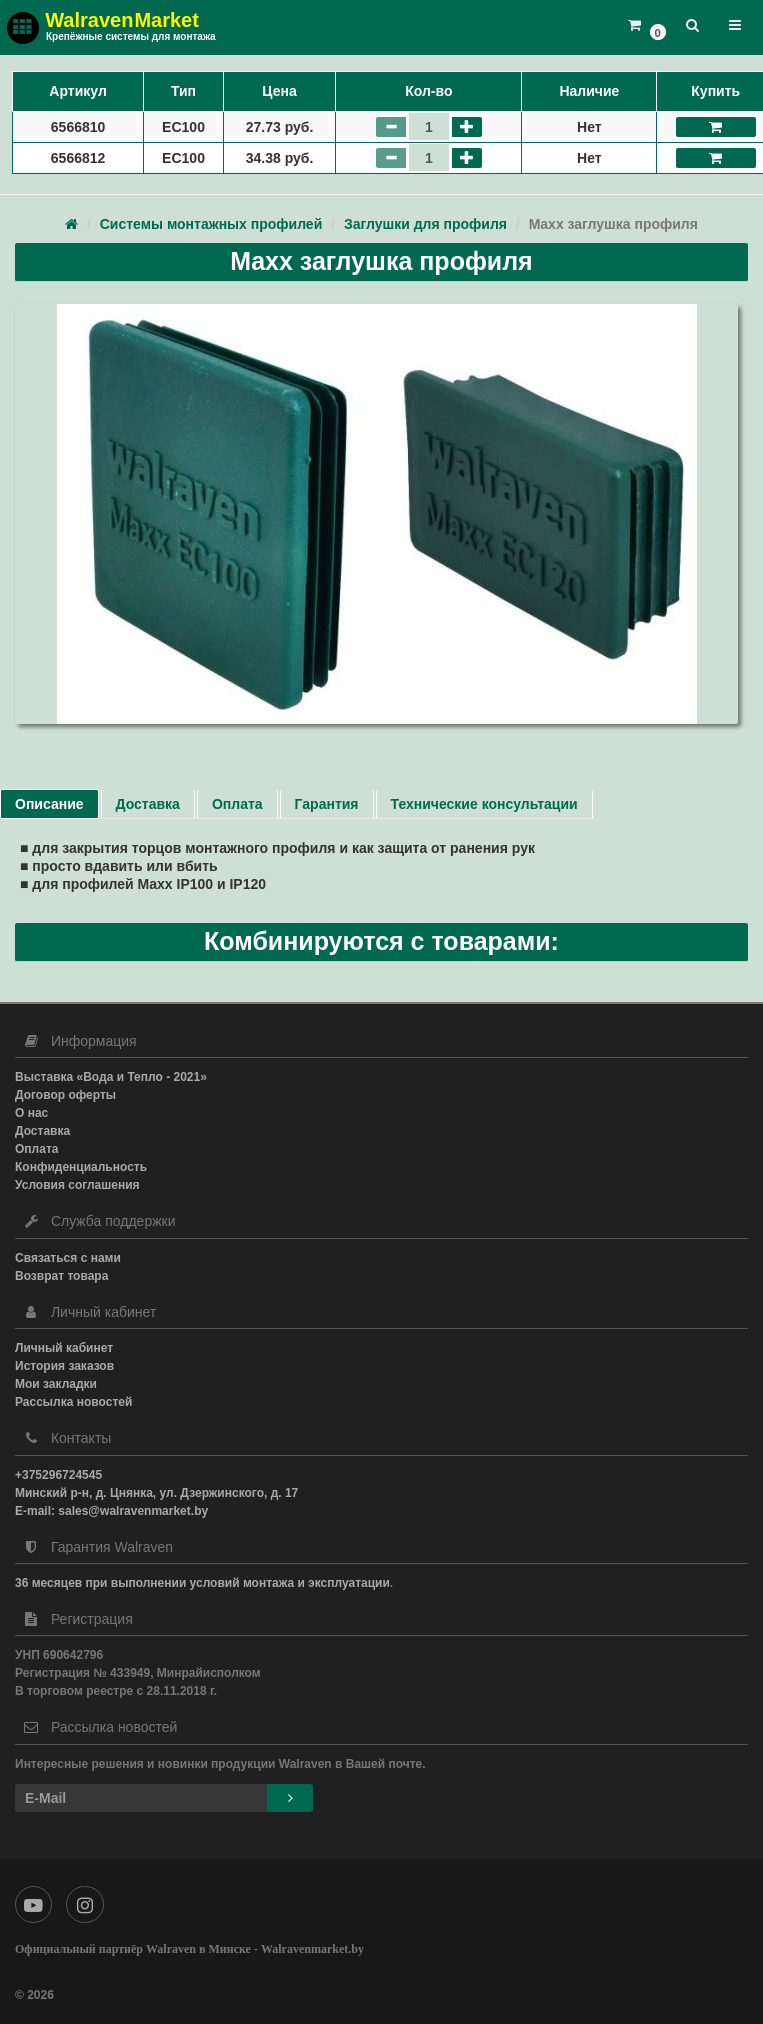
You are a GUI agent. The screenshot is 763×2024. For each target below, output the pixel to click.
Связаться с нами (68, 1258)
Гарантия (327, 804)
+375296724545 (58, 1475)
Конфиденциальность (81, 1167)
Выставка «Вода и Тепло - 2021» (111, 1077)
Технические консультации (484, 804)
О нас (31, 1113)
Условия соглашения (77, 1185)
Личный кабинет (64, 1348)
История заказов (64, 1366)
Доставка (148, 804)
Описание (49, 804)
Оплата (237, 804)
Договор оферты (65, 1095)
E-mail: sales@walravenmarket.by (111, 1511)
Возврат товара (61, 1276)
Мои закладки (56, 1384)
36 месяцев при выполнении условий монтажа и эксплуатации (202, 1583)
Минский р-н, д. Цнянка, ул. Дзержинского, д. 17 (156, 1493)
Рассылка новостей (73, 1402)
